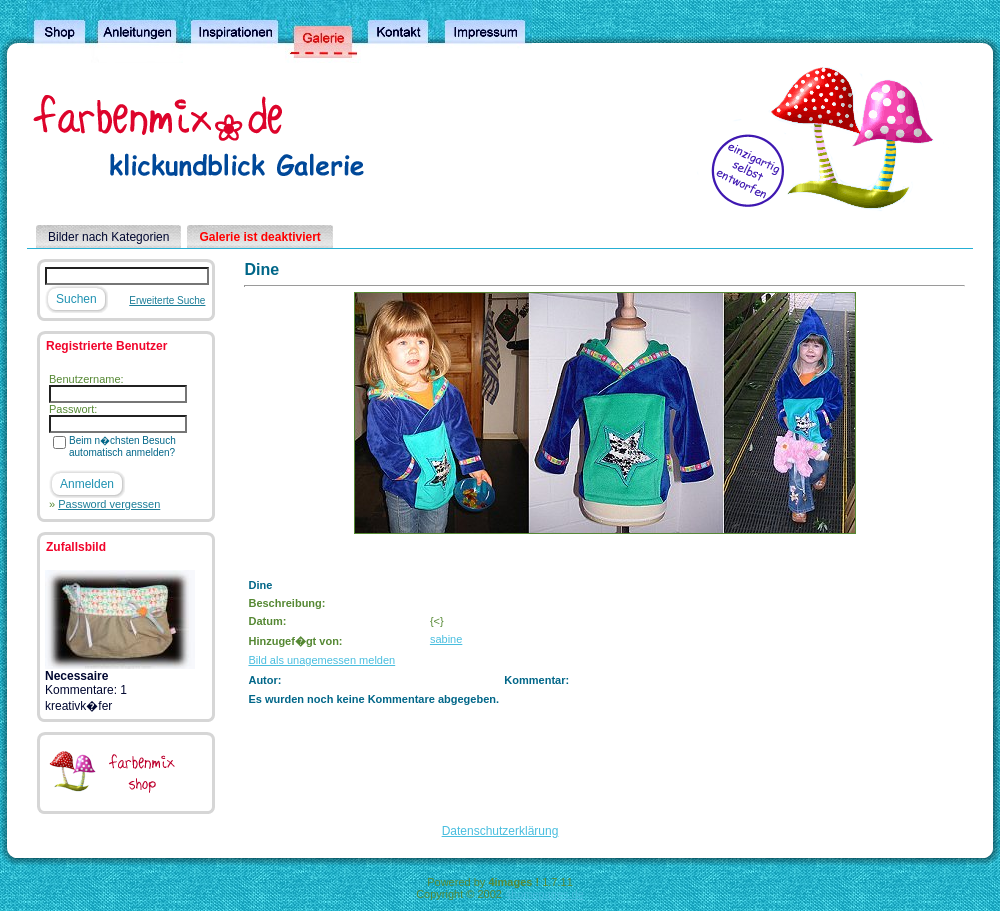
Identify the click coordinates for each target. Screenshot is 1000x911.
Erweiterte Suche (167, 300)
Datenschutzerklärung (500, 831)
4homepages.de (544, 894)
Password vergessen (109, 504)
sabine (446, 639)
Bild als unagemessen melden (321, 660)
